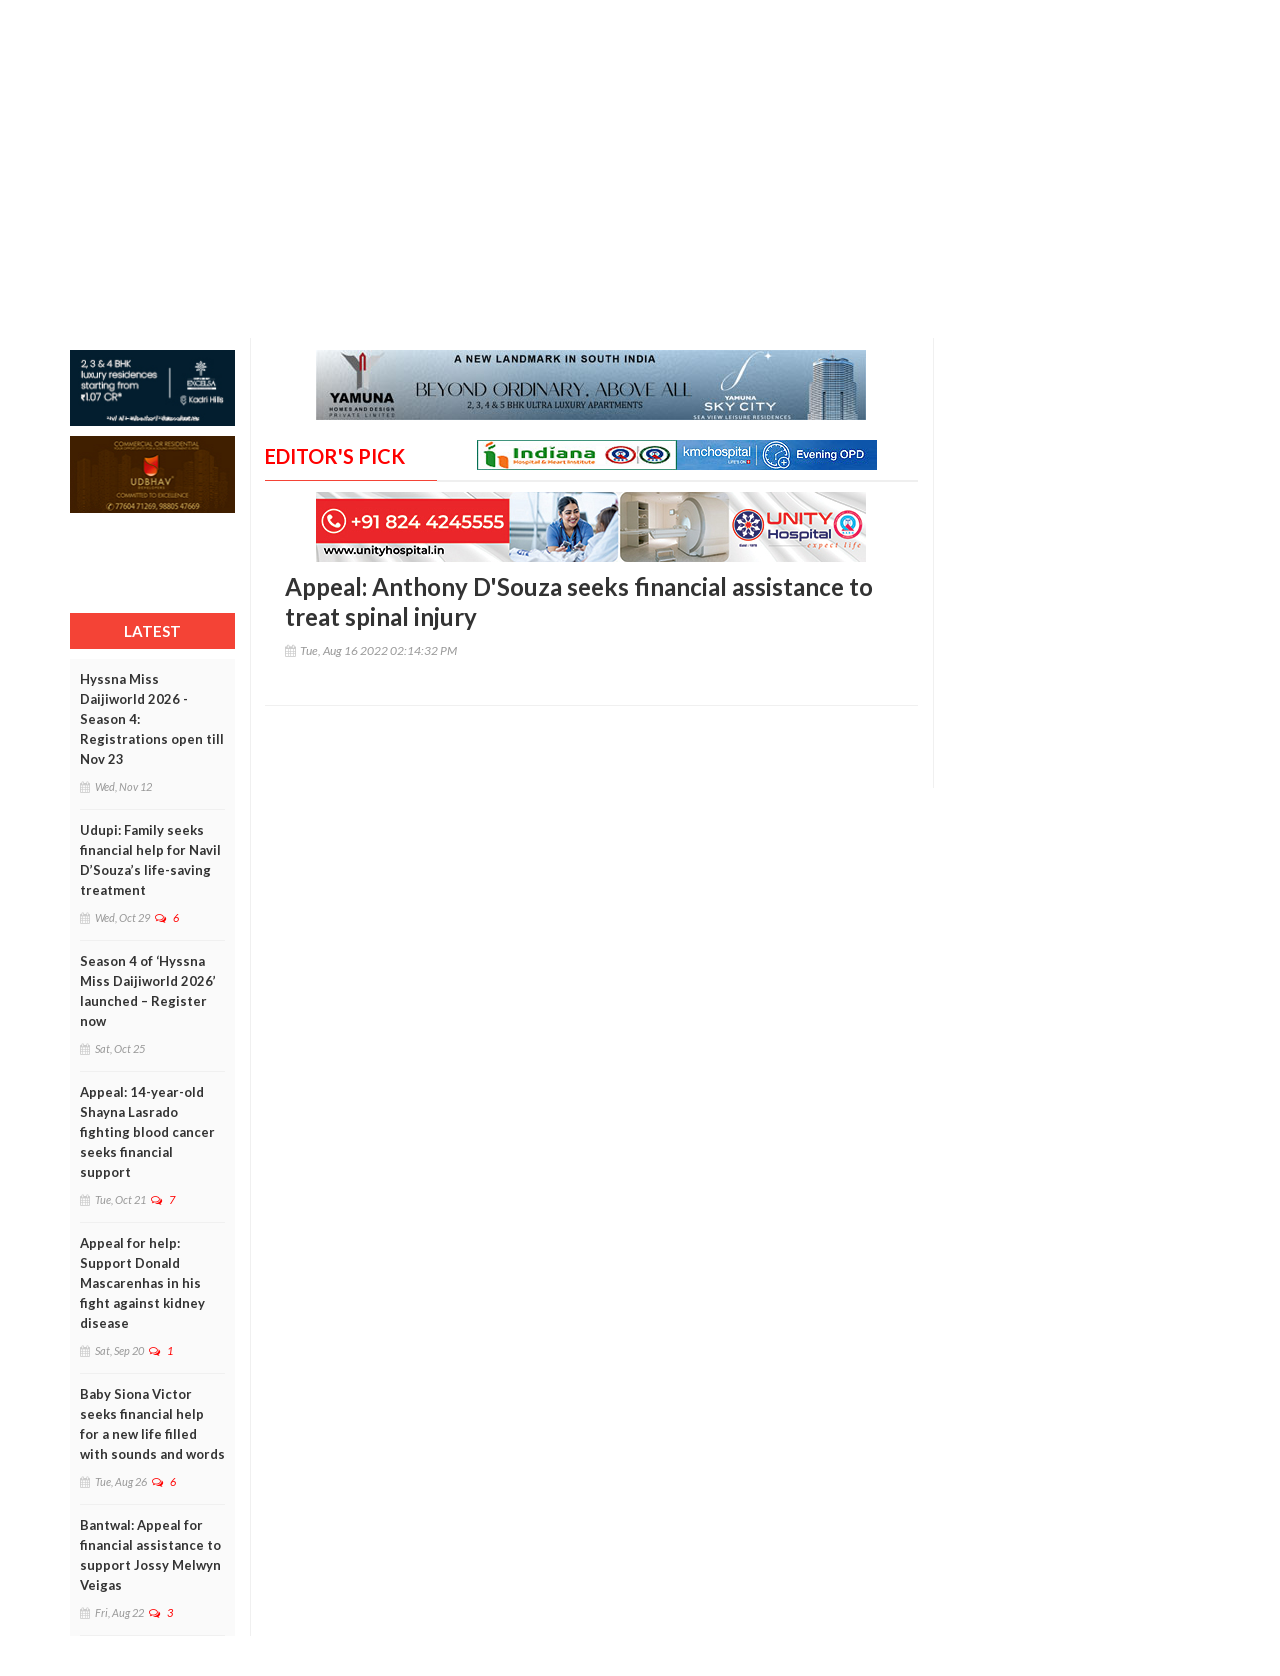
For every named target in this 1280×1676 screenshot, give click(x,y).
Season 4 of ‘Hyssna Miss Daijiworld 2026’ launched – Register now (148, 991)
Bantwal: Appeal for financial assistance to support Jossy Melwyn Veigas (150, 1555)
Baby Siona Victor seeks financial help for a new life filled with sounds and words (152, 1424)
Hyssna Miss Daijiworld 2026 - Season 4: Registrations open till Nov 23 (152, 719)
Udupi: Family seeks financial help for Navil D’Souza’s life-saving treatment (150, 860)
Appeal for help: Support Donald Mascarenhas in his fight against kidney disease (142, 1283)
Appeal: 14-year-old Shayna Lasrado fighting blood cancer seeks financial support (147, 1132)
